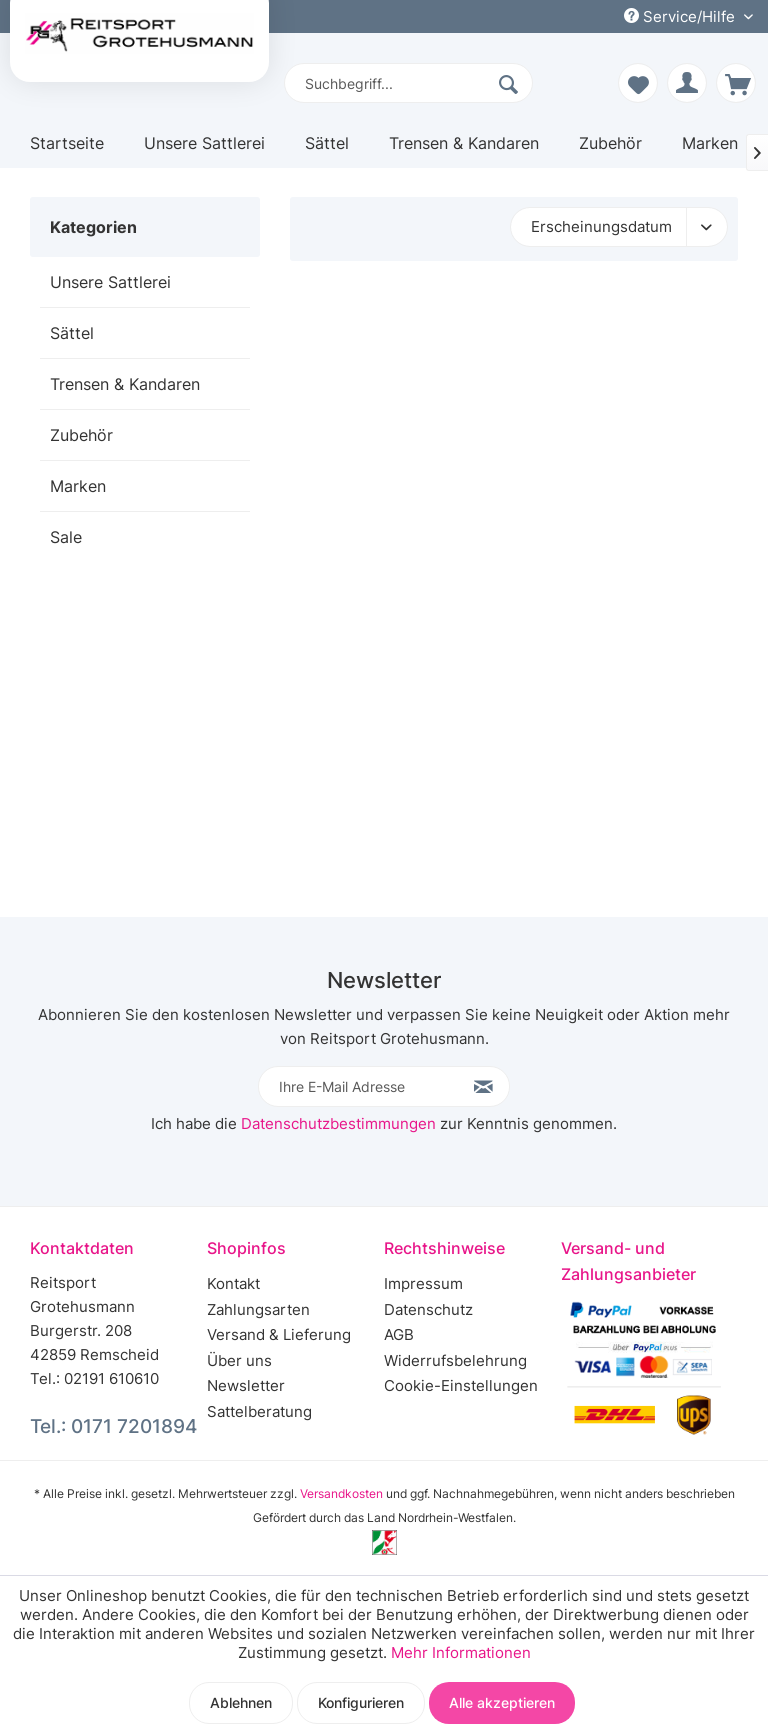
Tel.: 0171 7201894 (113, 1426)
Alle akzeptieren (502, 1702)
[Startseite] (67, 150)
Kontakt (233, 1283)
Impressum (423, 1283)
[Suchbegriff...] (409, 83)
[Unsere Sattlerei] (204, 150)
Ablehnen (241, 1702)
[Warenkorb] (736, 83)
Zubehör (81, 435)
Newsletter (246, 1385)
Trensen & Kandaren (125, 384)
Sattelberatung (259, 1411)
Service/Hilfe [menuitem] (681, 16)
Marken (78, 486)
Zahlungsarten (258, 1309)
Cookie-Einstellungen (461, 1385)
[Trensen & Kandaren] (464, 150)
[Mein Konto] (687, 83)
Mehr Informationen (461, 1652)
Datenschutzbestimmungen (338, 1123)
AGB (399, 1334)
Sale (66, 537)
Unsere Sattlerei (110, 282)
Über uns (239, 1360)
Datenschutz (428, 1309)
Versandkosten (341, 1493)
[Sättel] (327, 150)
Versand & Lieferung (279, 1334)
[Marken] (710, 150)
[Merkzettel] (638, 83)
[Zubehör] (610, 150)
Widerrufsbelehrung (455, 1360)
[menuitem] (409, 83)
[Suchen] (511, 83)
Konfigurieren (361, 1702)
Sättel (72, 333)
